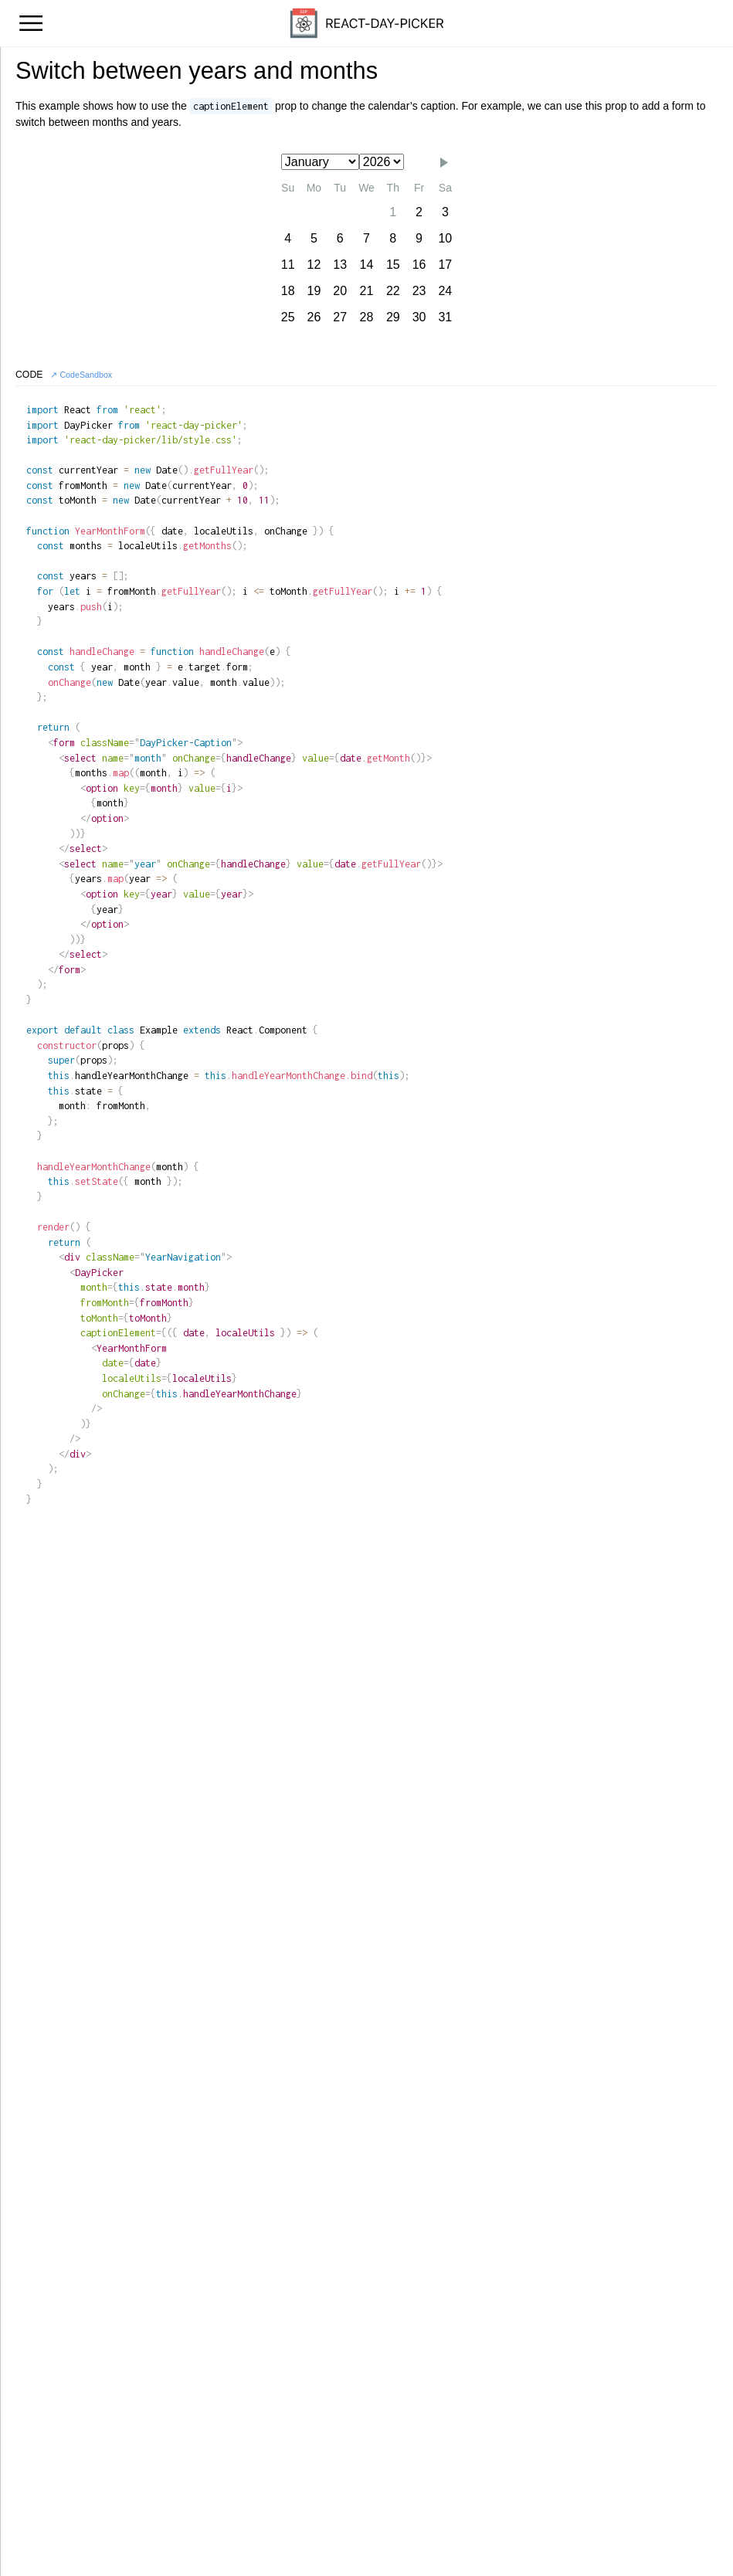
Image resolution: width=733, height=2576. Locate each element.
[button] (444, 163)
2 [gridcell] (419, 212)
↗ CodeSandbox (81, 375)
